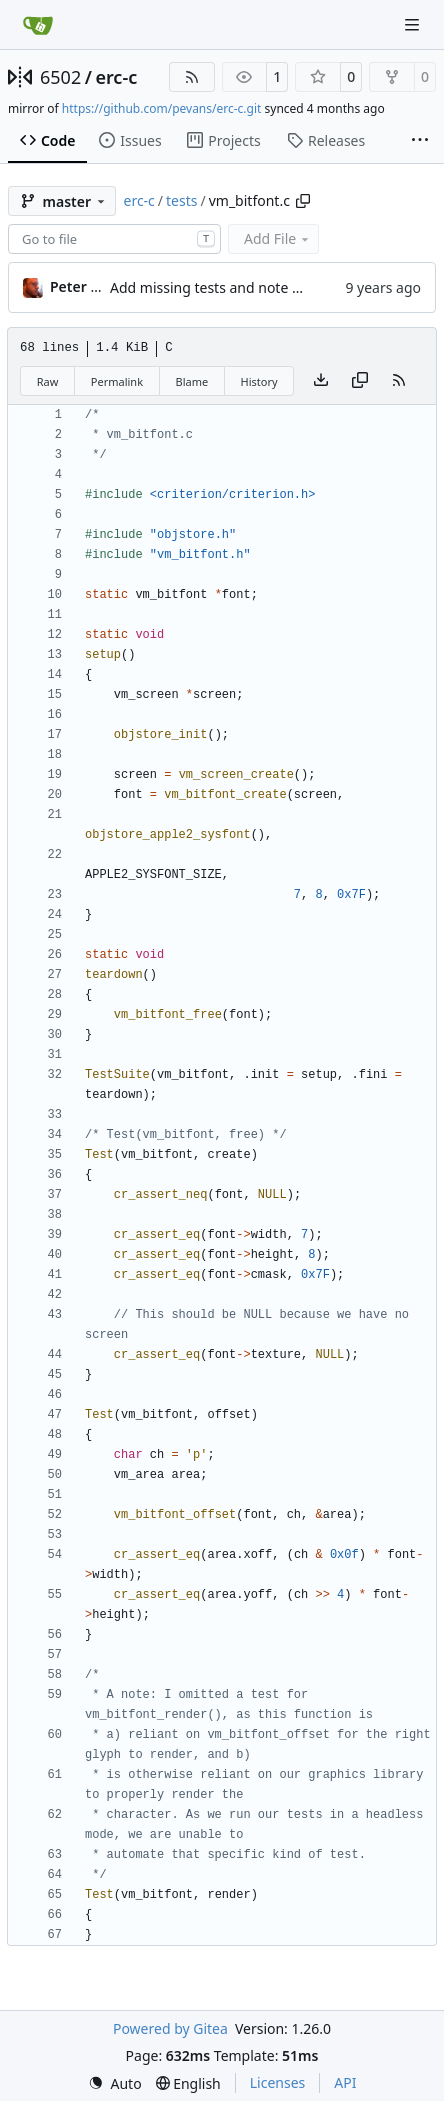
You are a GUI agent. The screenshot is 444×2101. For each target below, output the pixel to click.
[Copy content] (360, 381)
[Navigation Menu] (414, 24)
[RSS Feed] (192, 77)
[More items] (420, 141)
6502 (60, 77)
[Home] (38, 25)
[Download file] (321, 381)
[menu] (115, 2083)
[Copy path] (303, 201)
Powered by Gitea (170, 2028)
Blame (191, 381)
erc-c (116, 77)
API (345, 2082)
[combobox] (114, 239)
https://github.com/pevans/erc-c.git (162, 108)
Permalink (117, 381)
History (259, 381)
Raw (48, 381)
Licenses (278, 2082)
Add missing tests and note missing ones (244, 287)
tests (181, 200)
